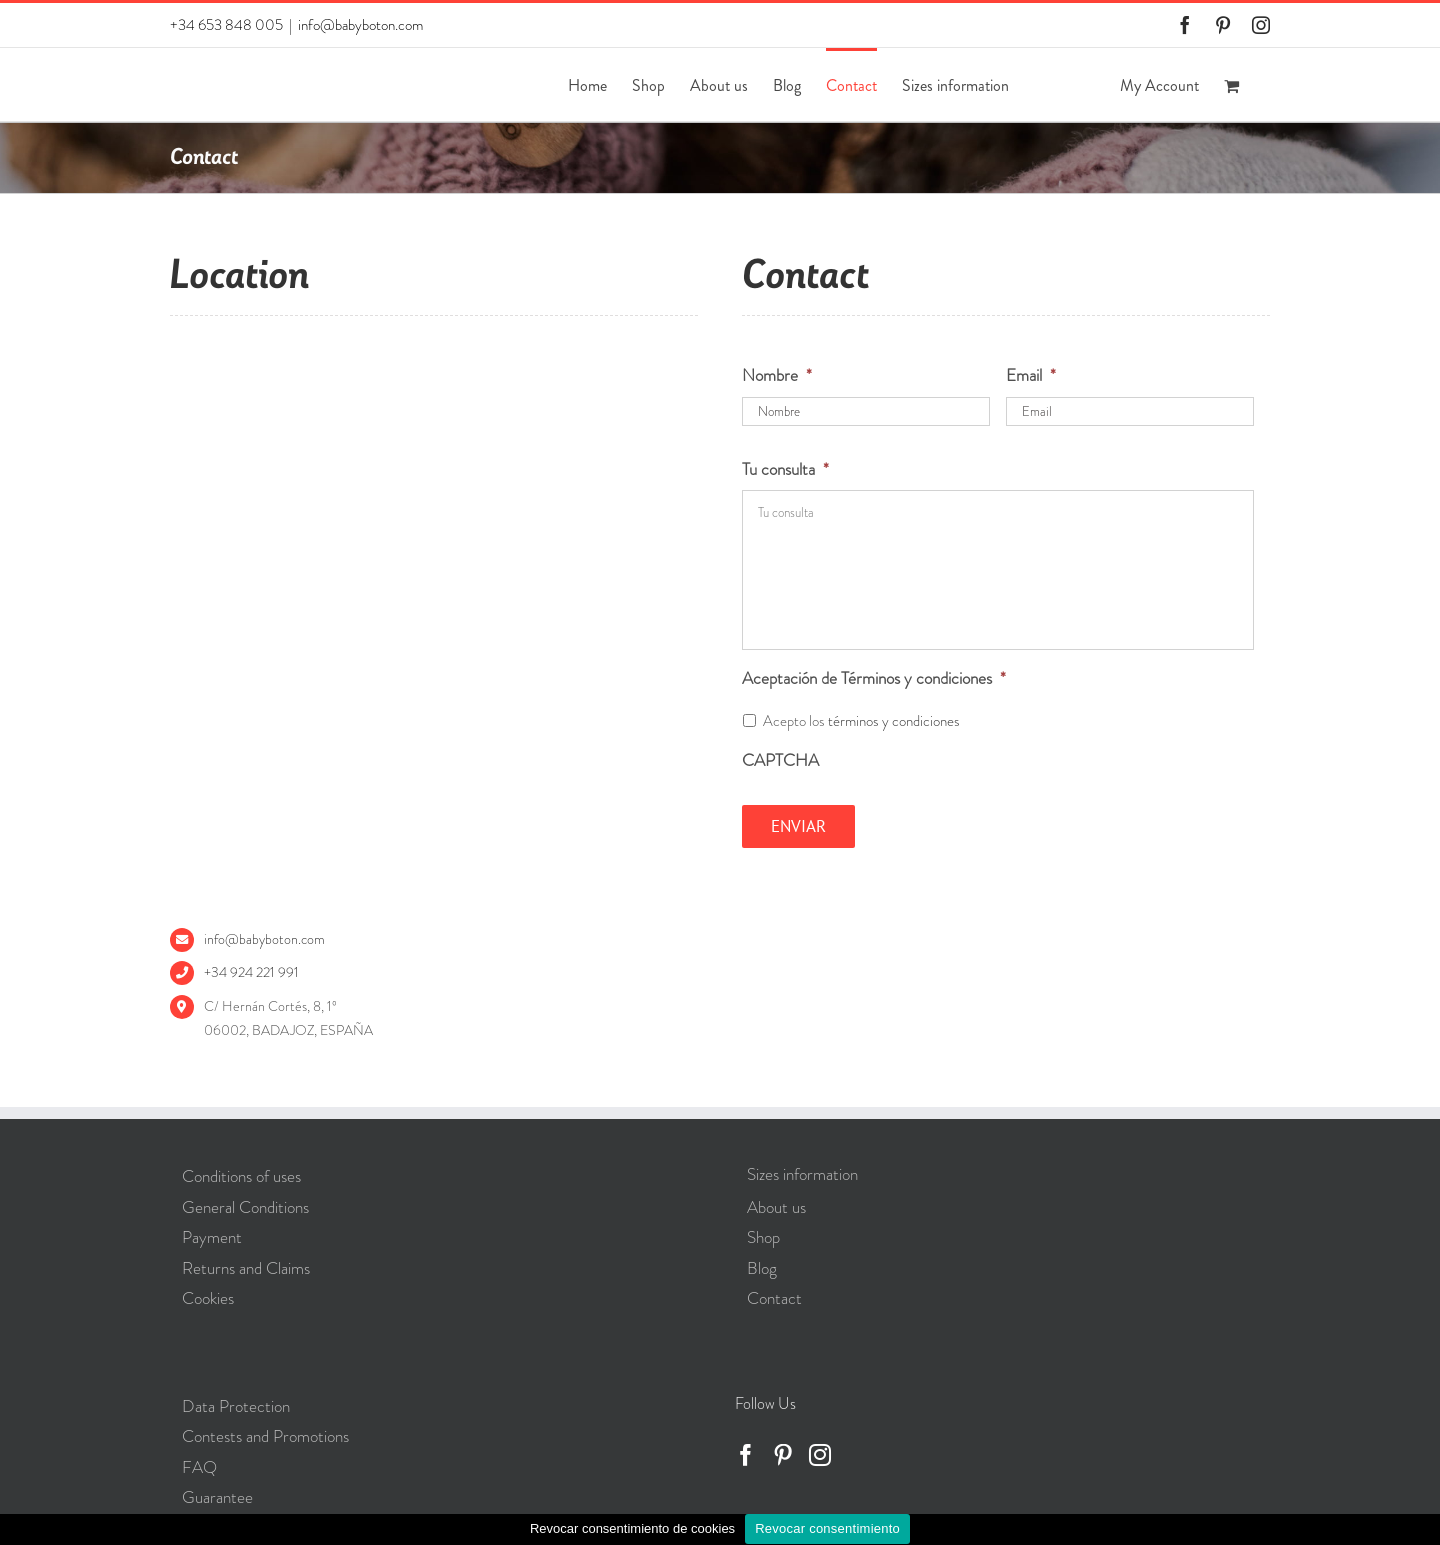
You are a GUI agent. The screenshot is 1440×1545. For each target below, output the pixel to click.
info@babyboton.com (360, 25)
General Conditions (245, 1207)
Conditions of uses (241, 1176)
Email (1031, 375)
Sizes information (802, 1174)
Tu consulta (785, 469)
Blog (762, 1268)
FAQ (199, 1467)
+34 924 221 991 (251, 972)
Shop (763, 1237)
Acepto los (861, 721)
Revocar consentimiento (827, 1528)
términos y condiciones (894, 721)
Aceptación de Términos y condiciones (874, 678)
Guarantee (217, 1497)
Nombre (777, 375)
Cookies (208, 1298)
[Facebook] (746, 1455)
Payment (212, 1237)
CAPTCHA (780, 760)
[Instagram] (820, 1455)
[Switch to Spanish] (1043, 84)
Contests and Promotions (265, 1436)
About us (776, 1207)
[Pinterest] (783, 1455)
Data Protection (236, 1406)
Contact (774, 1298)
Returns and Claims (246, 1268)
